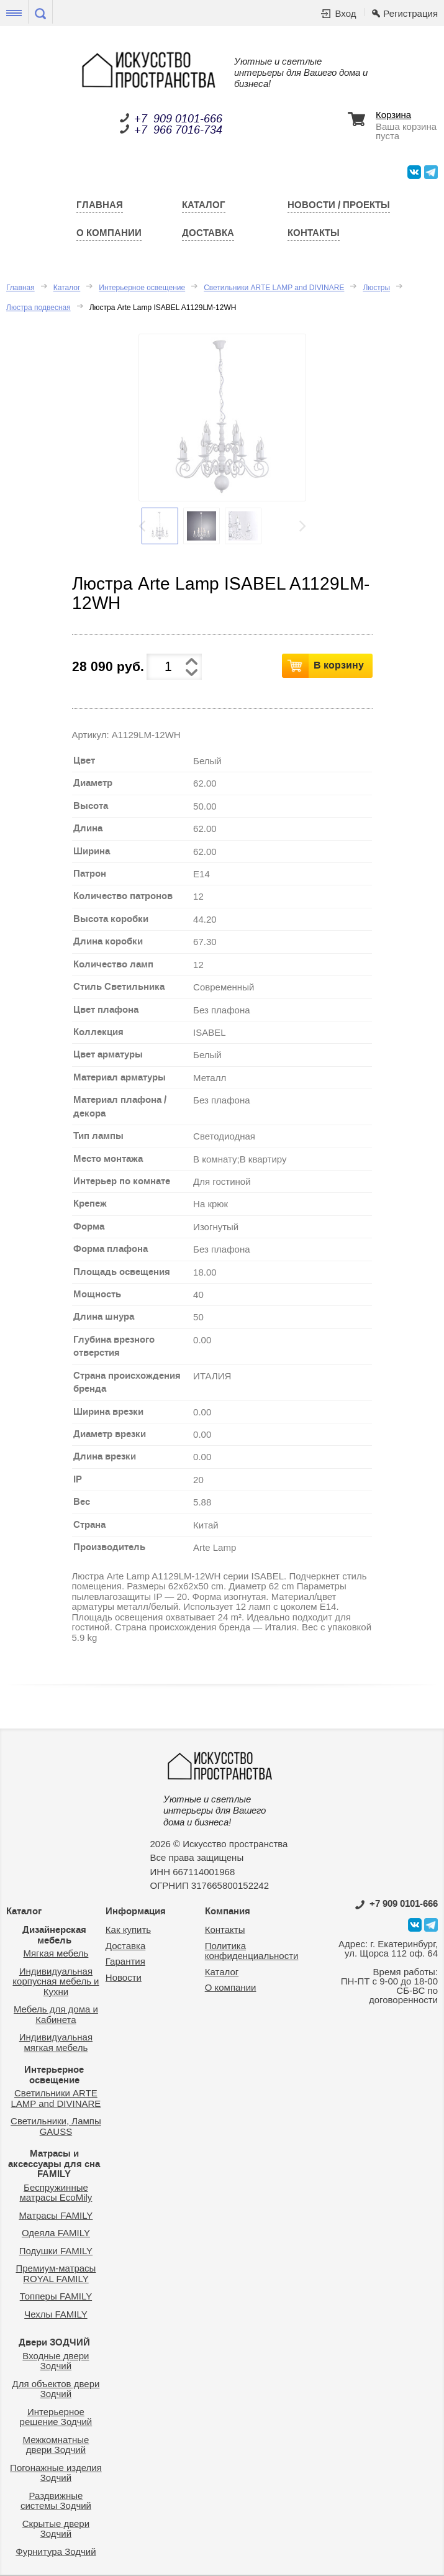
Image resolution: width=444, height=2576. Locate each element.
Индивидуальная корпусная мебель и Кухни (55, 1981)
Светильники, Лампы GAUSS (56, 2126)
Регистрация (410, 13)
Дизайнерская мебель (54, 1935)
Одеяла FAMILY (56, 2232)
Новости (124, 1977)
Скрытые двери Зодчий (55, 2528)
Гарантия (125, 1961)
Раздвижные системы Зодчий (55, 2500)
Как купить (128, 1929)
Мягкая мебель (55, 1953)
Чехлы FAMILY (55, 2314)
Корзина (393, 115)
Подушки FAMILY (56, 2250)
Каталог (203, 205)
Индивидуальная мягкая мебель (56, 2042)
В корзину (339, 665)
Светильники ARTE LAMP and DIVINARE (274, 287)
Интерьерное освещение (142, 287)
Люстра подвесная (38, 307)
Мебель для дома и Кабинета (56, 2014)
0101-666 (396, 1904)
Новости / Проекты (339, 205)
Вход (345, 13)
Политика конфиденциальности (252, 1951)
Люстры (376, 287)
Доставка (208, 233)
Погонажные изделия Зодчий (56, 2472)
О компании (109, 233)
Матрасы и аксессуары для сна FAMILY (54, 2163)
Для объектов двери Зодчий (55, 2389)
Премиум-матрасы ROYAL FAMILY (56, 2273)
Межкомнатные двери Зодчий (56, 2444)
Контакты (314, 233)
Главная (99, 205)
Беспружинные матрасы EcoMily (56, 2192)
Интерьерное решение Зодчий (56, 2417)
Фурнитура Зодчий (56, 2551)
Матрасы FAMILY (56, 2215)
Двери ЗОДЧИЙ (54, 2342)
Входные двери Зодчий (55, 2361)
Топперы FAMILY (56, 2296)
